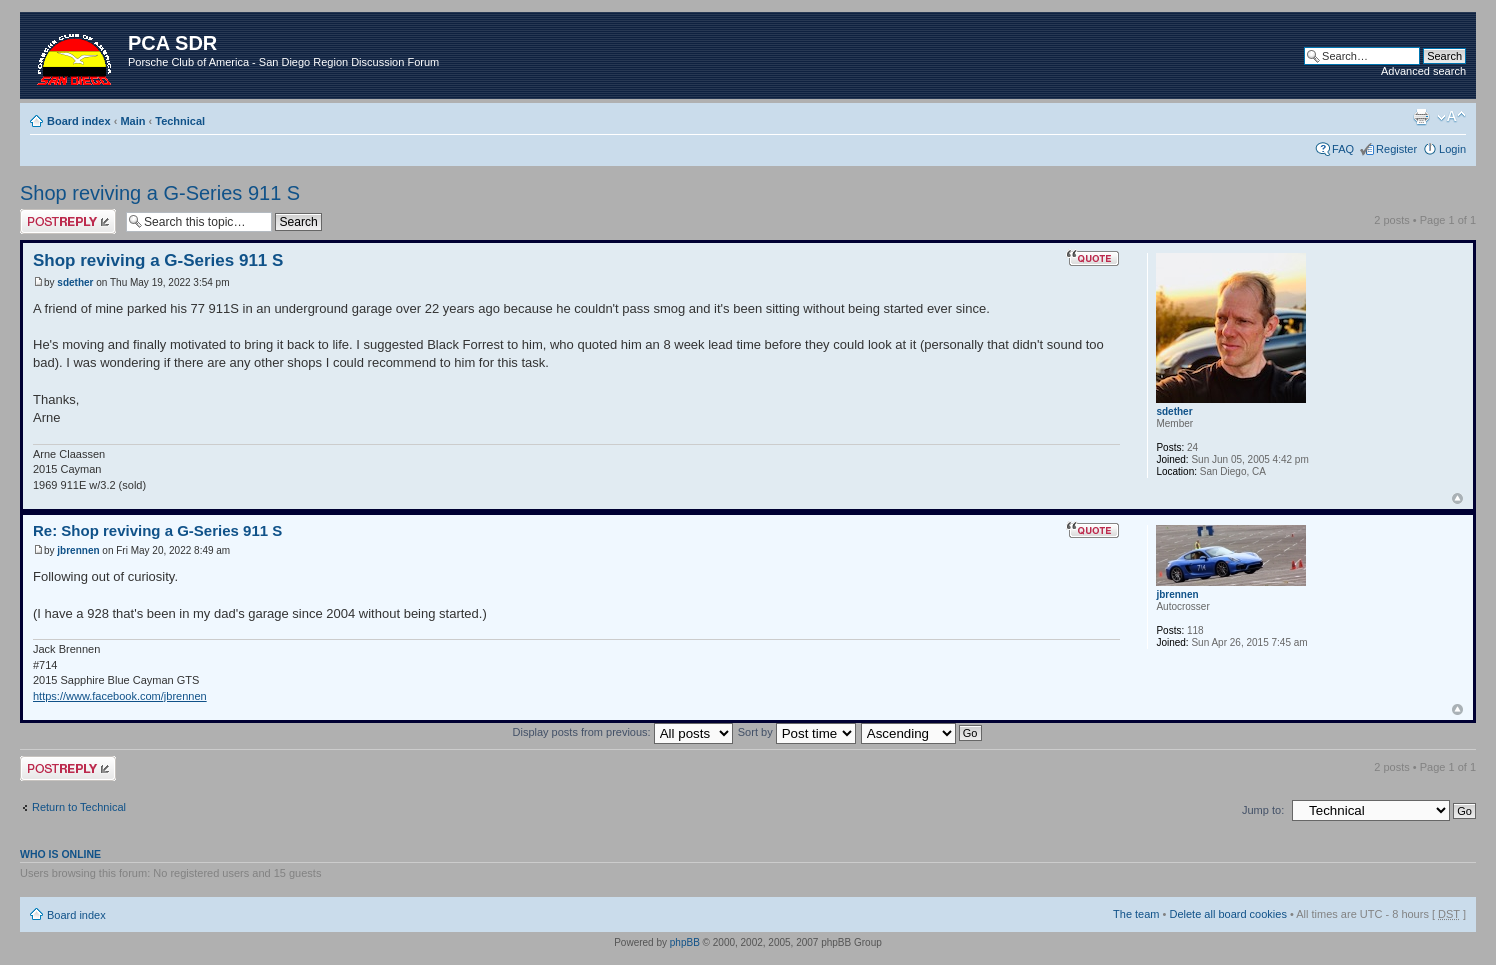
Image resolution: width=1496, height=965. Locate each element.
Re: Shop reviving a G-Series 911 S (157, 530)
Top (1457, 498)
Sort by (797, 732)
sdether (75, 282)
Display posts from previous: (623, 732)
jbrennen (78, 550)
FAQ (1343, 149)
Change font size (1451, 117)
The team (1136, 914)
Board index (79, 121)
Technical (180, 121)
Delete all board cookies (1227, 914)
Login (1452, 149)
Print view (1421, 117)
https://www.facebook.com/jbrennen (120, 696)
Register (1396, 149)
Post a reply (68, 221)
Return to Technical (79, 807)
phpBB (685, 942)
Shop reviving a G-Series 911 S (160, 193)
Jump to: (1263, 810)
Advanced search (1423, 71)
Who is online (60, 854)
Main (132, 121)
